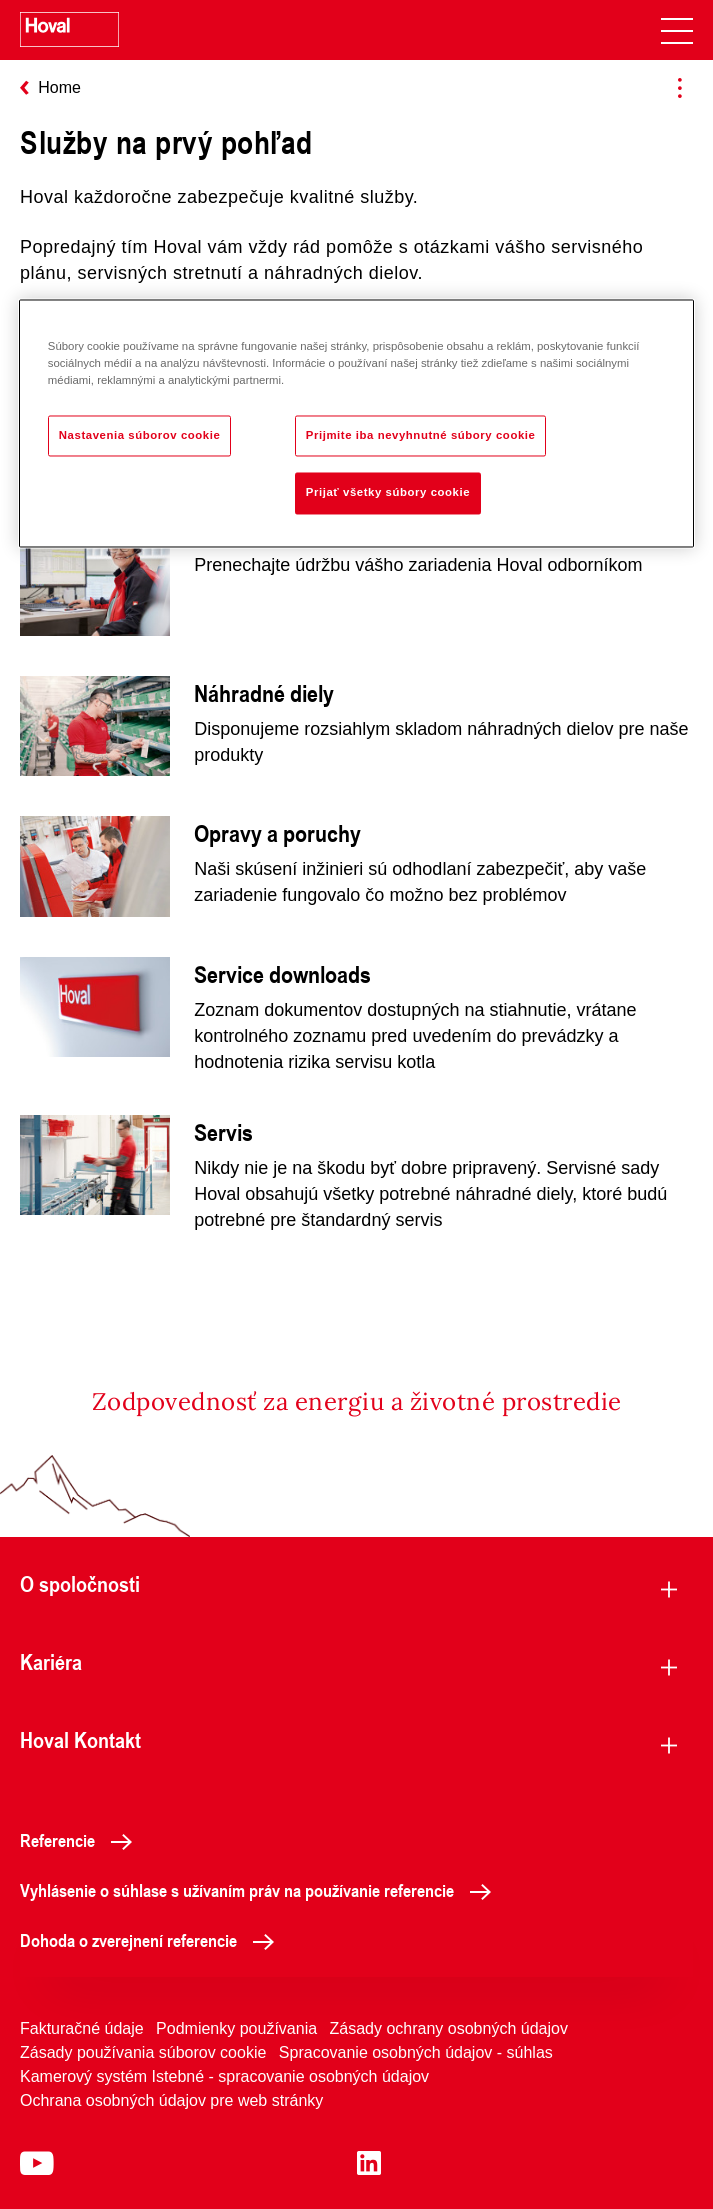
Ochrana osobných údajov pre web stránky (171, 2100)
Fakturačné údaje (82, 2028)
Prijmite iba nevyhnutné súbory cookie (421, 435)
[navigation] (677, 30)
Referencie (81, 1840)
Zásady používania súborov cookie (143, 2052)
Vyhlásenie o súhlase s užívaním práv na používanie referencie (261, 1890)
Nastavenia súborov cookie (140, 435)
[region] (356, 424)
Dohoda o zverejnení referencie (152, 1940)
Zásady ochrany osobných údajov (449, 2028)
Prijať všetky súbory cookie (388, 493)
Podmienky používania (236, 2028)
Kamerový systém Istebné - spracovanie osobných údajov (224, 2076)
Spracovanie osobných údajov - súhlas (416, 2052)
